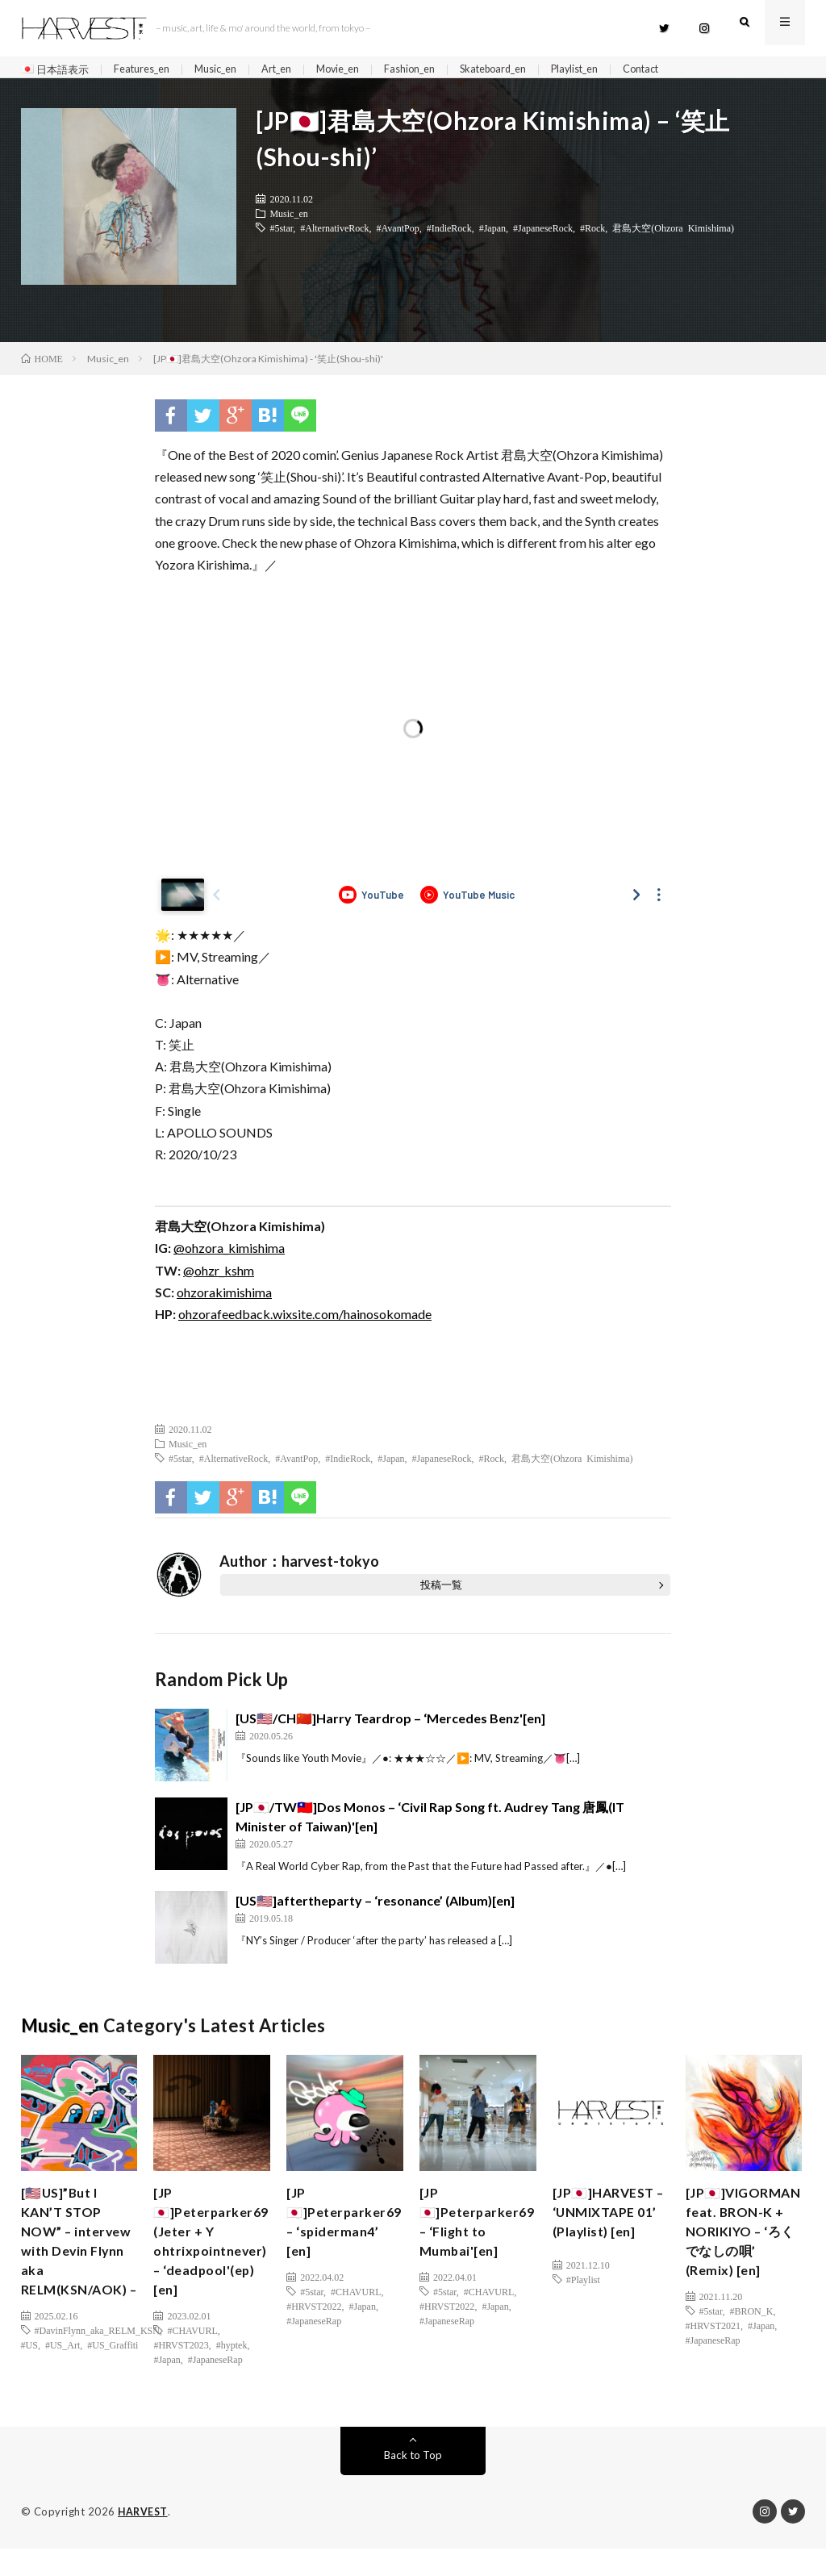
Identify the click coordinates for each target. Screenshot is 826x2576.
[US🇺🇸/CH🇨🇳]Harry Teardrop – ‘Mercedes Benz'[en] (390, 1725)
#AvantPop (398, 234)
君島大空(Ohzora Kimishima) (673, 234)
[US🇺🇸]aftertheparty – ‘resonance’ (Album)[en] (375, 1906)
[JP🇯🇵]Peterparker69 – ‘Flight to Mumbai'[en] (481, 2233)
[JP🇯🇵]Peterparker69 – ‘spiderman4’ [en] (348, 2233)
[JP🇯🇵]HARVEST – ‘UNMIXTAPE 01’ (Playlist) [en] (609, 2233)
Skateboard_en (531, 70)
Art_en (296, 70)
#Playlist (583, 2307)
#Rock (592, 234)
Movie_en (363, 70)
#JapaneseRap (215, 2380)
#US (29, 2387)
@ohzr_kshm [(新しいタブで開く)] (218, 1276)
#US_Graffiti (112, 2387)
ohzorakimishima (224, 1298)
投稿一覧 (441, 1591)
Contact (694, 70)
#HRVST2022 (313, 2322)
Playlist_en (621, 70)
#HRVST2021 (713, 2365)
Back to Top (412, 2483)
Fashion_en (440, 70)
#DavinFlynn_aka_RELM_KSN (97, 2373)
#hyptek (232, 2365)
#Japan (492, 234)
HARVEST (144, 2539)
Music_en (230, 70)
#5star (281, 234)
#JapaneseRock (543, 234)
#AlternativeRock (334, 234)
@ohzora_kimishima (229, 1255)
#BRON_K (751, 2351)
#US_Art (62, 2387)
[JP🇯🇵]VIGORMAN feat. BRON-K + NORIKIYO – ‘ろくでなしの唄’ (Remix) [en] (740, 2255)
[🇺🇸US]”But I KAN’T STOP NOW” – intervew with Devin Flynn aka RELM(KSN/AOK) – (80, 2266)
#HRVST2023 (180, 2365)
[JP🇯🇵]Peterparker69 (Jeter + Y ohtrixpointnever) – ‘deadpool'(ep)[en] (215, 2255)
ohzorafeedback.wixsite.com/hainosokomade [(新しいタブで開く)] (305, 1320)
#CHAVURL (192, 2351)
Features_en (150, 70)
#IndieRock (449, 234)
